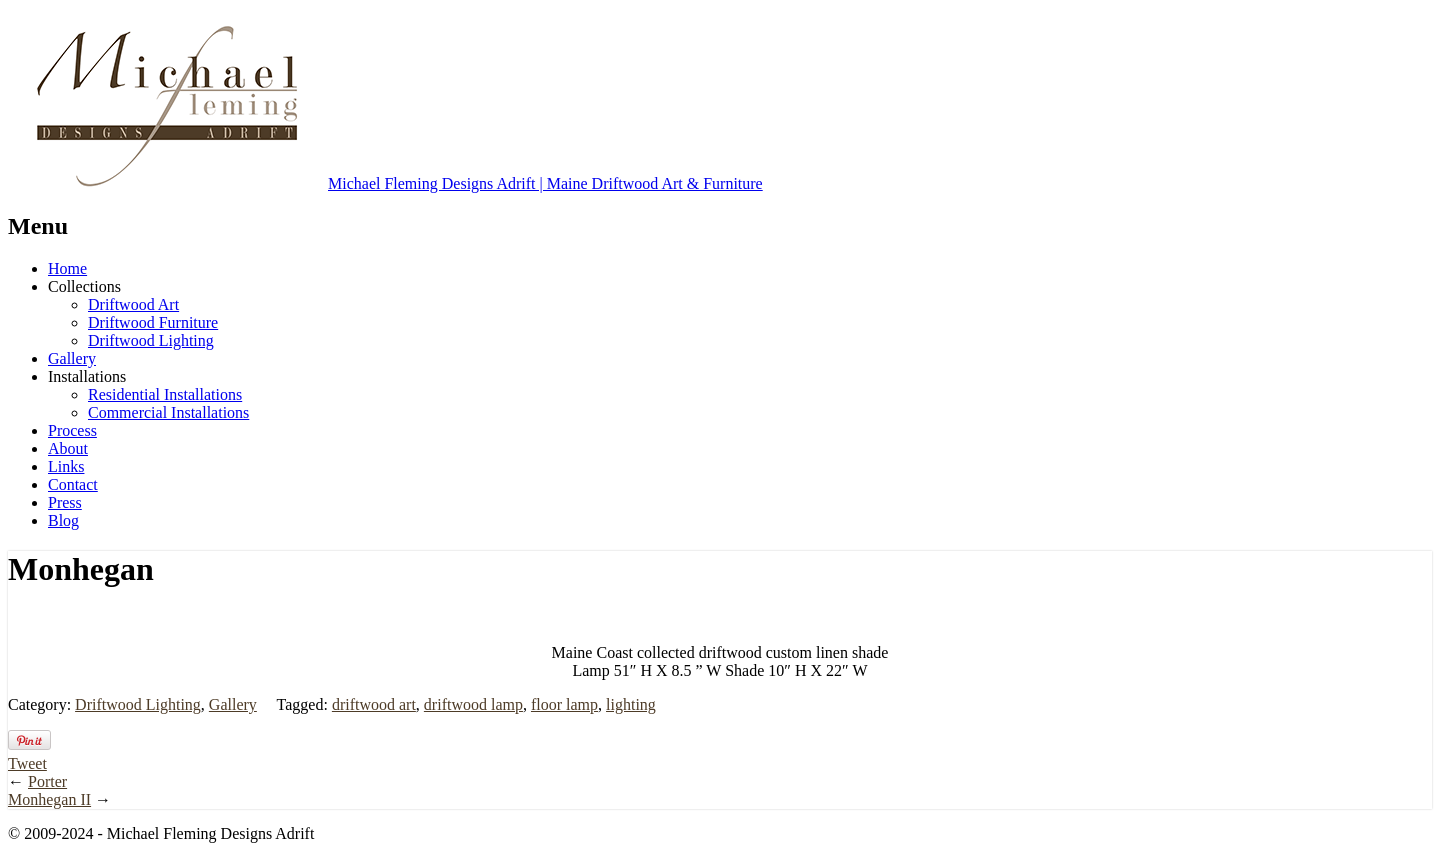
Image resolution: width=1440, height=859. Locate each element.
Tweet (27, 763)
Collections (84, 286)
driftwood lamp (473, 704)
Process (72, 430)
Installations (87, 376)
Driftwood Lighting (151, 340)
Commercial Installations (168, 412)
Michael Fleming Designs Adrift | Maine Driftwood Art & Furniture (385, 183)
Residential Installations (165, 394)
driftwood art (374, 704)
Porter (47, 781)
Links (66, 466)
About (68, 448)
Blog (63, 520)
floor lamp (564, 704)
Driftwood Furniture (153, 322)
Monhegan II (49, 799)
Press (65, 502)
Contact (73, 484)
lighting (631, 704)
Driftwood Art (133, 304)
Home (67, 268)
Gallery (72, 358)
